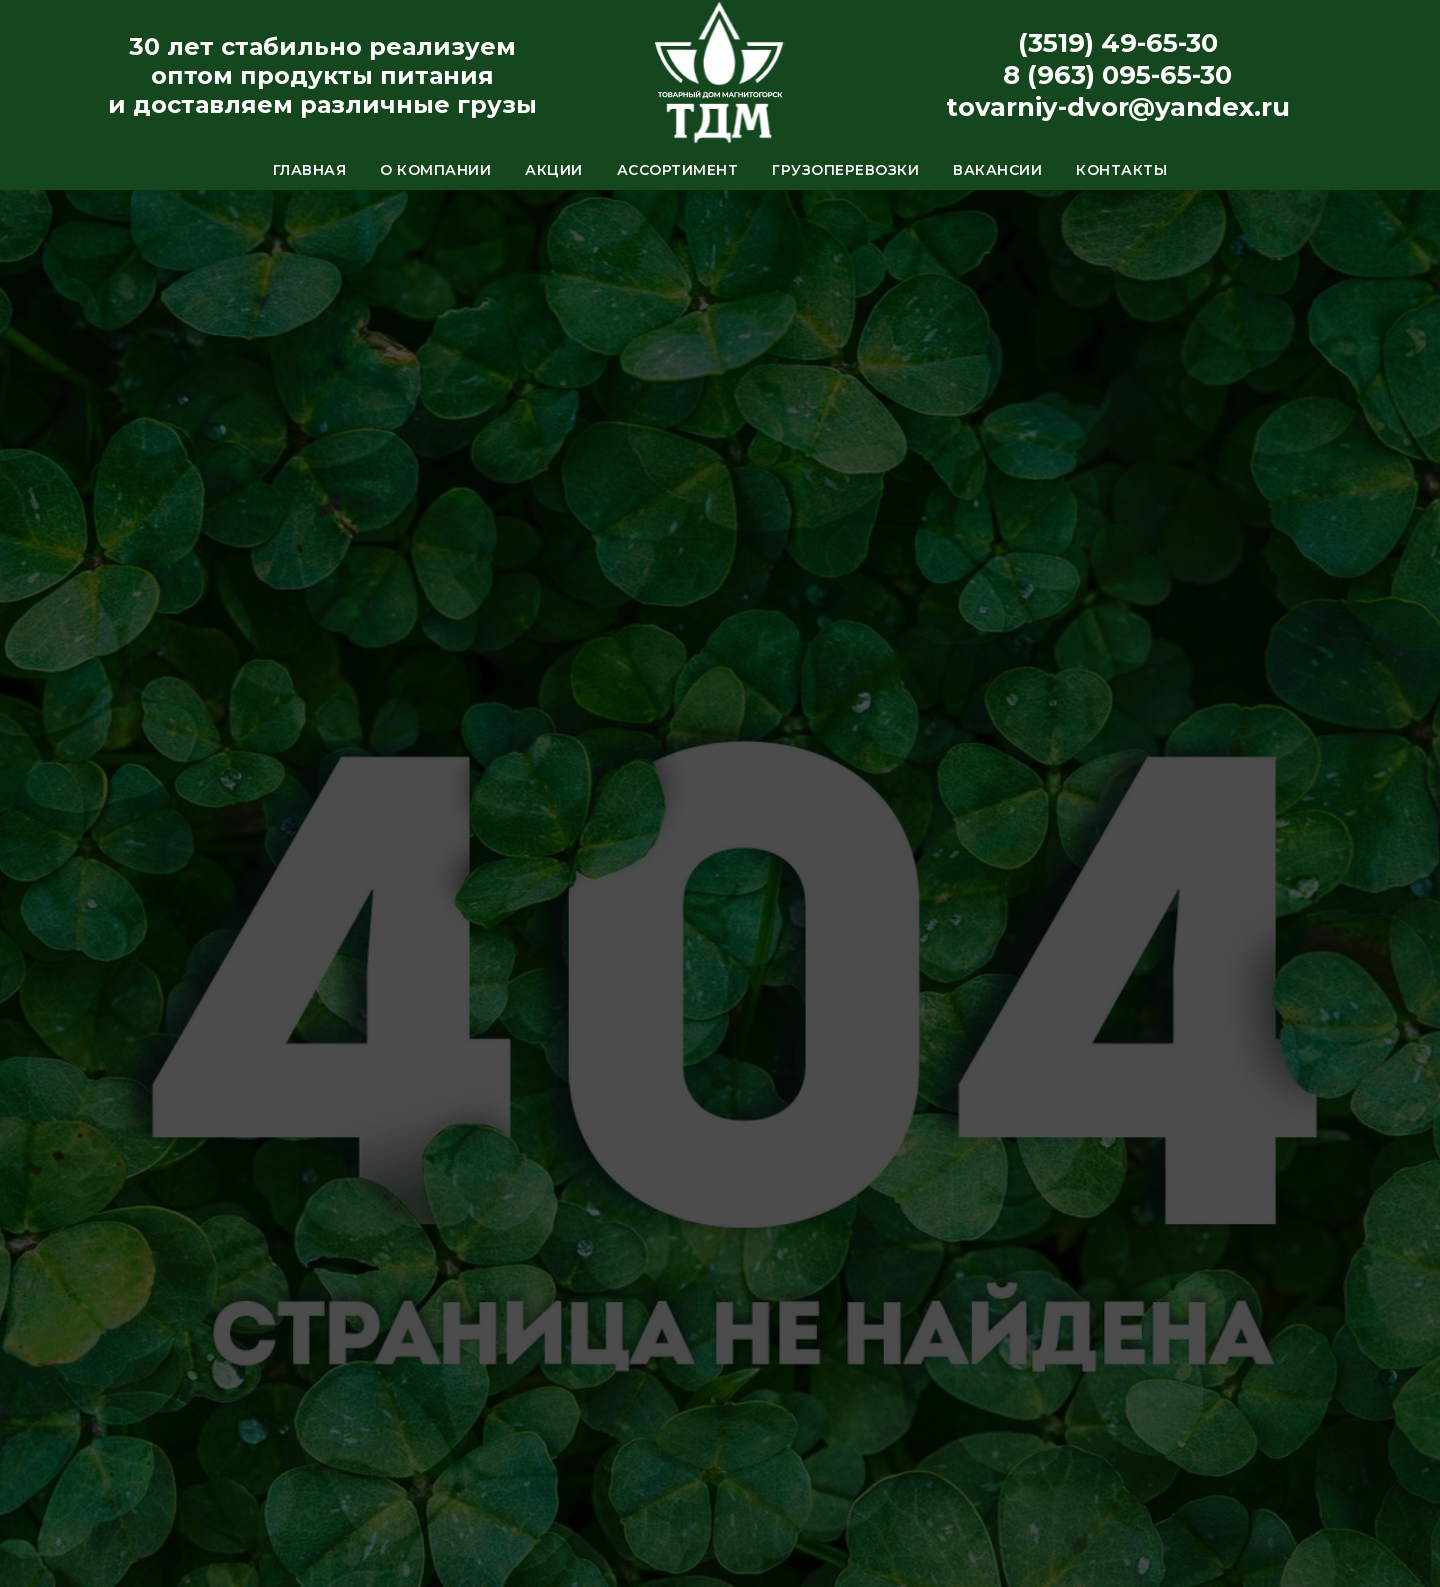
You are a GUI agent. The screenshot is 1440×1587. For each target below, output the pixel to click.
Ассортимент (678, 170)
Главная (310, 170)
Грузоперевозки (845, 170)
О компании (435, 170)
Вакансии (997, 170)
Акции (554, 170)
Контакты (1121, 170)
